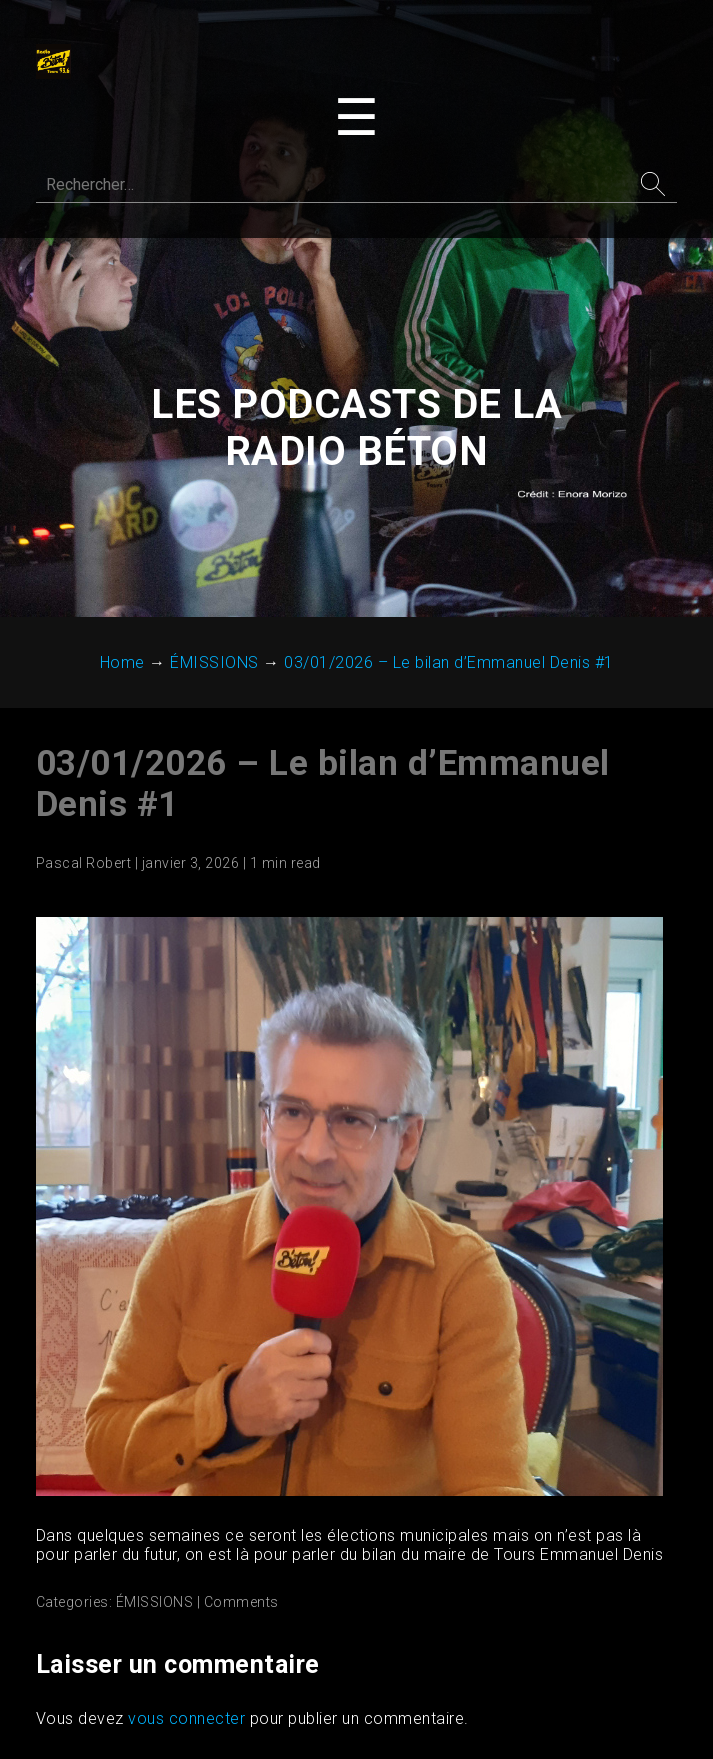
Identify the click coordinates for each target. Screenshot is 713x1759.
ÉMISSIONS (155, 1602)
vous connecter (186, 1718)
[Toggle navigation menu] (356, 118)
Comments (241, 1602)
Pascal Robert (84, 863)
